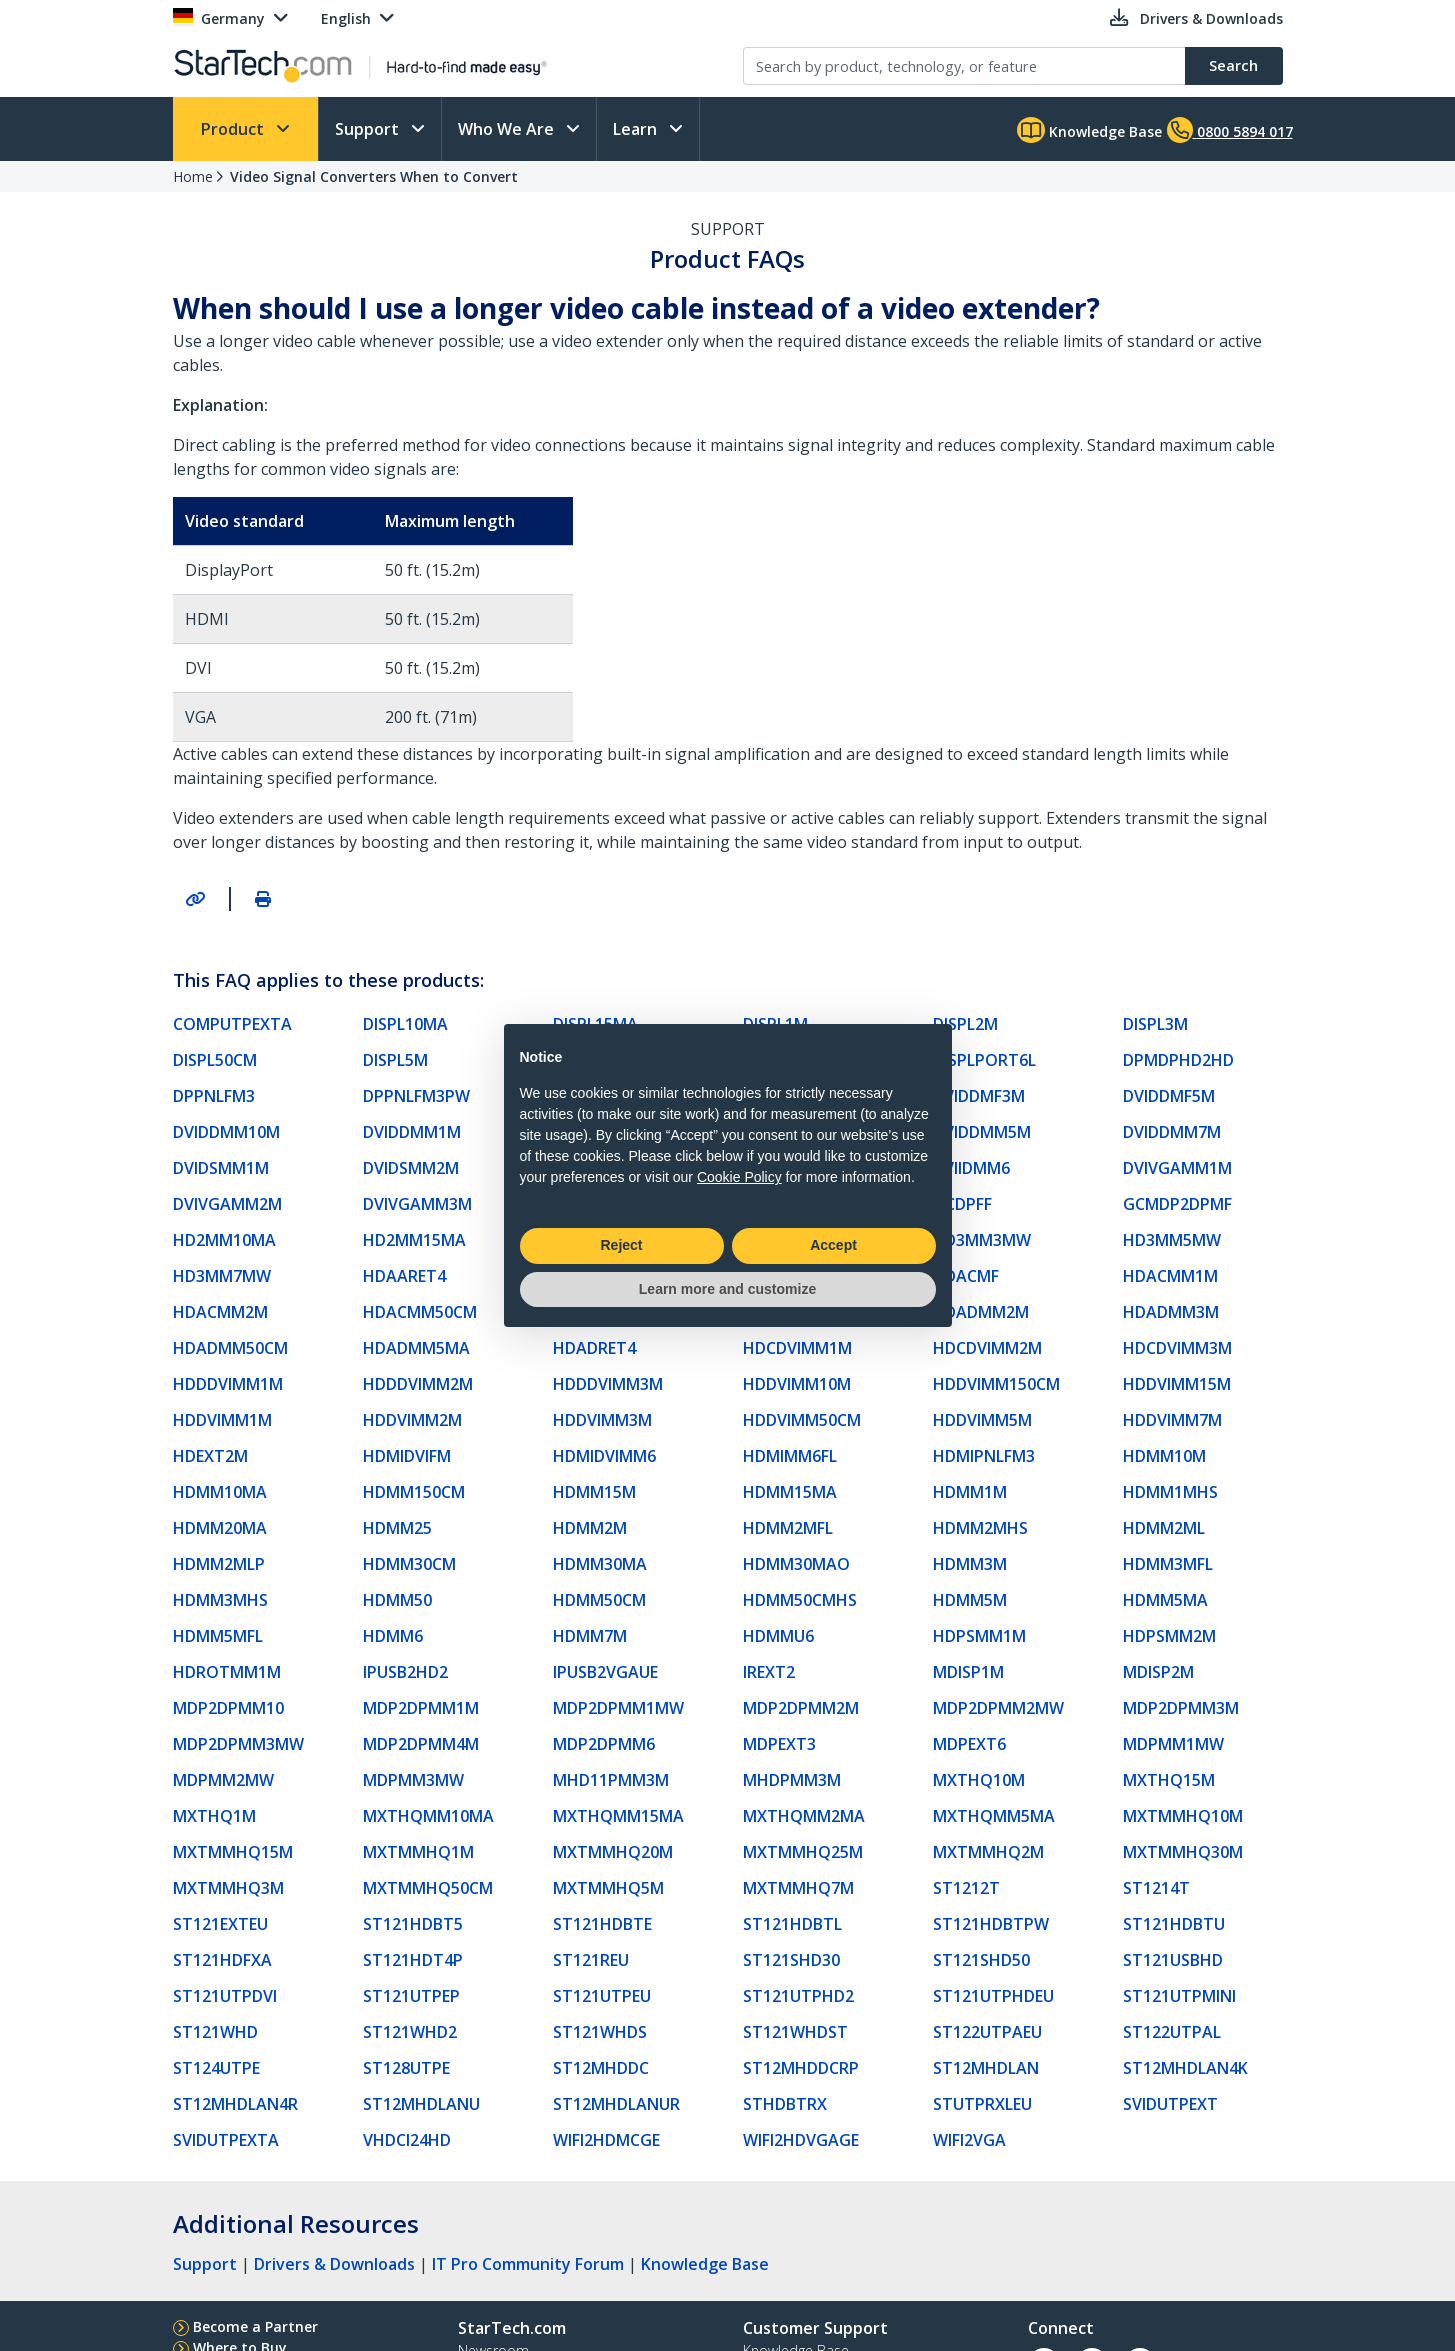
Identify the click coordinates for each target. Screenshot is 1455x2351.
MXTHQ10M (979, 1780)
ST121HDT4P (413, 1960)
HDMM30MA (600, 1564)
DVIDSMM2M (411, 1168)
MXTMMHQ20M (613, 1852)
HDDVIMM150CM (996, 1384)
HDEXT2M (210, 1456)
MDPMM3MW (413, 1780)
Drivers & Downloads (334, 2264)
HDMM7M (590, 1636)
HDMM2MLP (219, 1564)
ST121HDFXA (222, 1960)
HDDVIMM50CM (802, 1420)
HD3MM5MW (1172, 1240)
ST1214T (1156, 1888)
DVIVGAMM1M (1177, 1168)
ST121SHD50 (981, 1960)
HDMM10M (1164, 1456)
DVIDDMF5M (1169, 1096)
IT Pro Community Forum (528, 2264)
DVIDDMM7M (1172, 1132)
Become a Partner (255, 2326)
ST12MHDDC (601, 2068)
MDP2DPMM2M (801, 1708)
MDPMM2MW (223, 1780)
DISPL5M (395, 1060)
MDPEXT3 (779, 1744)
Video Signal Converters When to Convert (374, 176)
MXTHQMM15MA (618, 1816)
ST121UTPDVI (225, 1996)
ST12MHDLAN (986, 2068)
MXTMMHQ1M (418, 1852)
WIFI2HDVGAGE (801, 2140)
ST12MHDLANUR (616, 2104)
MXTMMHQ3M (228, 1888)
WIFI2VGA (969, 2140)
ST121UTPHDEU (993, 1996)
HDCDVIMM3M (1177, 1348)
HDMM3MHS (220, 1600)
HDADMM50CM (230, 1348)
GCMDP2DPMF (1177, 1204)
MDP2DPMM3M (1181, 1708)
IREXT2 (769, 1672)
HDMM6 (393, 1636)
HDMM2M (590, 1528)
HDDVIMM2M (412, 1420)
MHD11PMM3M (611, 1780)
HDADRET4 (594, 1348)
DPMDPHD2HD (1178, 1060)
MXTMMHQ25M (803, 1852)
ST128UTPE (406, 2068)
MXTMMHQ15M (233, 1852)
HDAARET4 (404, 1276)
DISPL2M (965, 1024)
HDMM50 (397, 1600)
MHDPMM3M (792, 1780)
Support (369, 129)
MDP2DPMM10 (228, 1708)
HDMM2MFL (788, 1528)
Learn (637, 129)
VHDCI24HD (407, 2140)
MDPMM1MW (1173, 1744)
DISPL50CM (215, 1060)
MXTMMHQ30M (1183, 1852)
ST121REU (591, 1960)
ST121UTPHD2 (798, 1996)
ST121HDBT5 (413, 1924)
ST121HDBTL (792, 1924)
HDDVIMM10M (797, 1384)
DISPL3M (1155, 1024)
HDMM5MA (1165, 1600)
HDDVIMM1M (222, 1420)
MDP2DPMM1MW (618, 1708)
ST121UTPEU (602, 1996)
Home (193, 176)
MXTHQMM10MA (428, 1816)
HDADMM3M (1171, 1312)
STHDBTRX (785, 2104)
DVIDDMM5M (982, 1132)
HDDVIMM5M (982, 1420)
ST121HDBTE (602, 1924)
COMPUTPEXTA (232, 1024)
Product (234, 129)
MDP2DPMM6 (604, 1744)
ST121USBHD (1173, 1960)
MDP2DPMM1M (421, 1708)
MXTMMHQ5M (608, 1888)
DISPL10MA (405, 1024)
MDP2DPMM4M (421, 1744)
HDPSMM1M (979, 1636)
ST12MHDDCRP (801, 2068)
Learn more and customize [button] (727, 1289)
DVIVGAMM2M (227, 1204)
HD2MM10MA (224, 1240)
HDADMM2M (981, 1312)
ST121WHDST (795, 2032)
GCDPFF (962, 1204)
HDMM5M (970, 1600)
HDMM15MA (790, 1492)
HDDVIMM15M (1177, 1384)
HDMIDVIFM (407, 1456)
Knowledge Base (1089, 130)
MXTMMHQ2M (988, 1852)
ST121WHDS (600, 2032)
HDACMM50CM (420, 1312)
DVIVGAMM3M (417, 1204)
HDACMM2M (220, 1312)
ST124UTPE (216, 2068)
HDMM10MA (220, 1492)
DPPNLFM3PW (416, 1096)
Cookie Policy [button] (739, 1177)
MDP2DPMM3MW (238, 1744)
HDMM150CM (414, 1492)
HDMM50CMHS (800, 1600)
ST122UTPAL (1172, 2032)
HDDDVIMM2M (418, 1384)
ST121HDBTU (1174, 1924)
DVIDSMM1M (221, 1168)
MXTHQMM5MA (994, 1816)
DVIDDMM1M (412, 1132)
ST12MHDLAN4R (235, 2104)
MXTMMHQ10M (1183, 1816)
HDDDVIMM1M (228, 1384)
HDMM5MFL (218, 1636)
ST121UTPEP (411, 1996)
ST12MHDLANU (421, 2104)
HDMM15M (594, 1492)
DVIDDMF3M (979, 1096)
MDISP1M (968, 1672)
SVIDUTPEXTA (226, 2140)
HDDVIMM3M (602, 1420)
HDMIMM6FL (790, 1456)
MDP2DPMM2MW (998, 1708)
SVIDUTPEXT (1170, 2104)
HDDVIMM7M (1172, 1420)
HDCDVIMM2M (987, 1348)
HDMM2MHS (980, 1528)
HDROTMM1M (227, 1672)
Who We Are (508, 129)
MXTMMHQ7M (798, 1888)
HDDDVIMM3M (608, 1384)
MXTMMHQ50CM (428, 1888)
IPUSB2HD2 (405, 1672)
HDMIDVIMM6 (604, 1456)
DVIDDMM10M (226, 1132)
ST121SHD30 (791, 1960)
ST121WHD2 (410, 2032)
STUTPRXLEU (982, 2104)
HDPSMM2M (1169, 1636)
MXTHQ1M (214, 1816)
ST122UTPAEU (987, 2032)
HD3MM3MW (982, 1240)
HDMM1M (970, 1492)
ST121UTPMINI (1179, 1996)
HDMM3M (970, 1564)
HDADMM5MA (416, 1348)
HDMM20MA (220, 1528)
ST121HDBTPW (991, 1924)
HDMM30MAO (796, 1564)
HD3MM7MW (222, 1276)
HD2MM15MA (414, 1240)
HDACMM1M (1170, 1276)
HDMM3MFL (1168, 1564)
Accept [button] (833, 1245)
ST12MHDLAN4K (1185, 2068)
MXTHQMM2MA (804, 1816)
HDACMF (966, 1276)
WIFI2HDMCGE (606, 2140)
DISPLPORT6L (984, 1060)
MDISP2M (1158, 1672)
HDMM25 (397, 1528)
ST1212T (966, 1888)
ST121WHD (215, 2032)
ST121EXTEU (220, 1924)
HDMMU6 (778, 1636)
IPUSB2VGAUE (605, 1672)
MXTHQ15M (1169, 1780)
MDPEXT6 (969, 1744)
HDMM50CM (599, 1600)
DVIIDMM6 (971, 1168)
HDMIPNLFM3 (984, 1456)
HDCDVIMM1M (797, 1348)
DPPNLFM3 (214, 1096)
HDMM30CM (409, 1564)
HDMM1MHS (1170, 1492)
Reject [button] (621, 1245)
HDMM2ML (1164, 1528)
